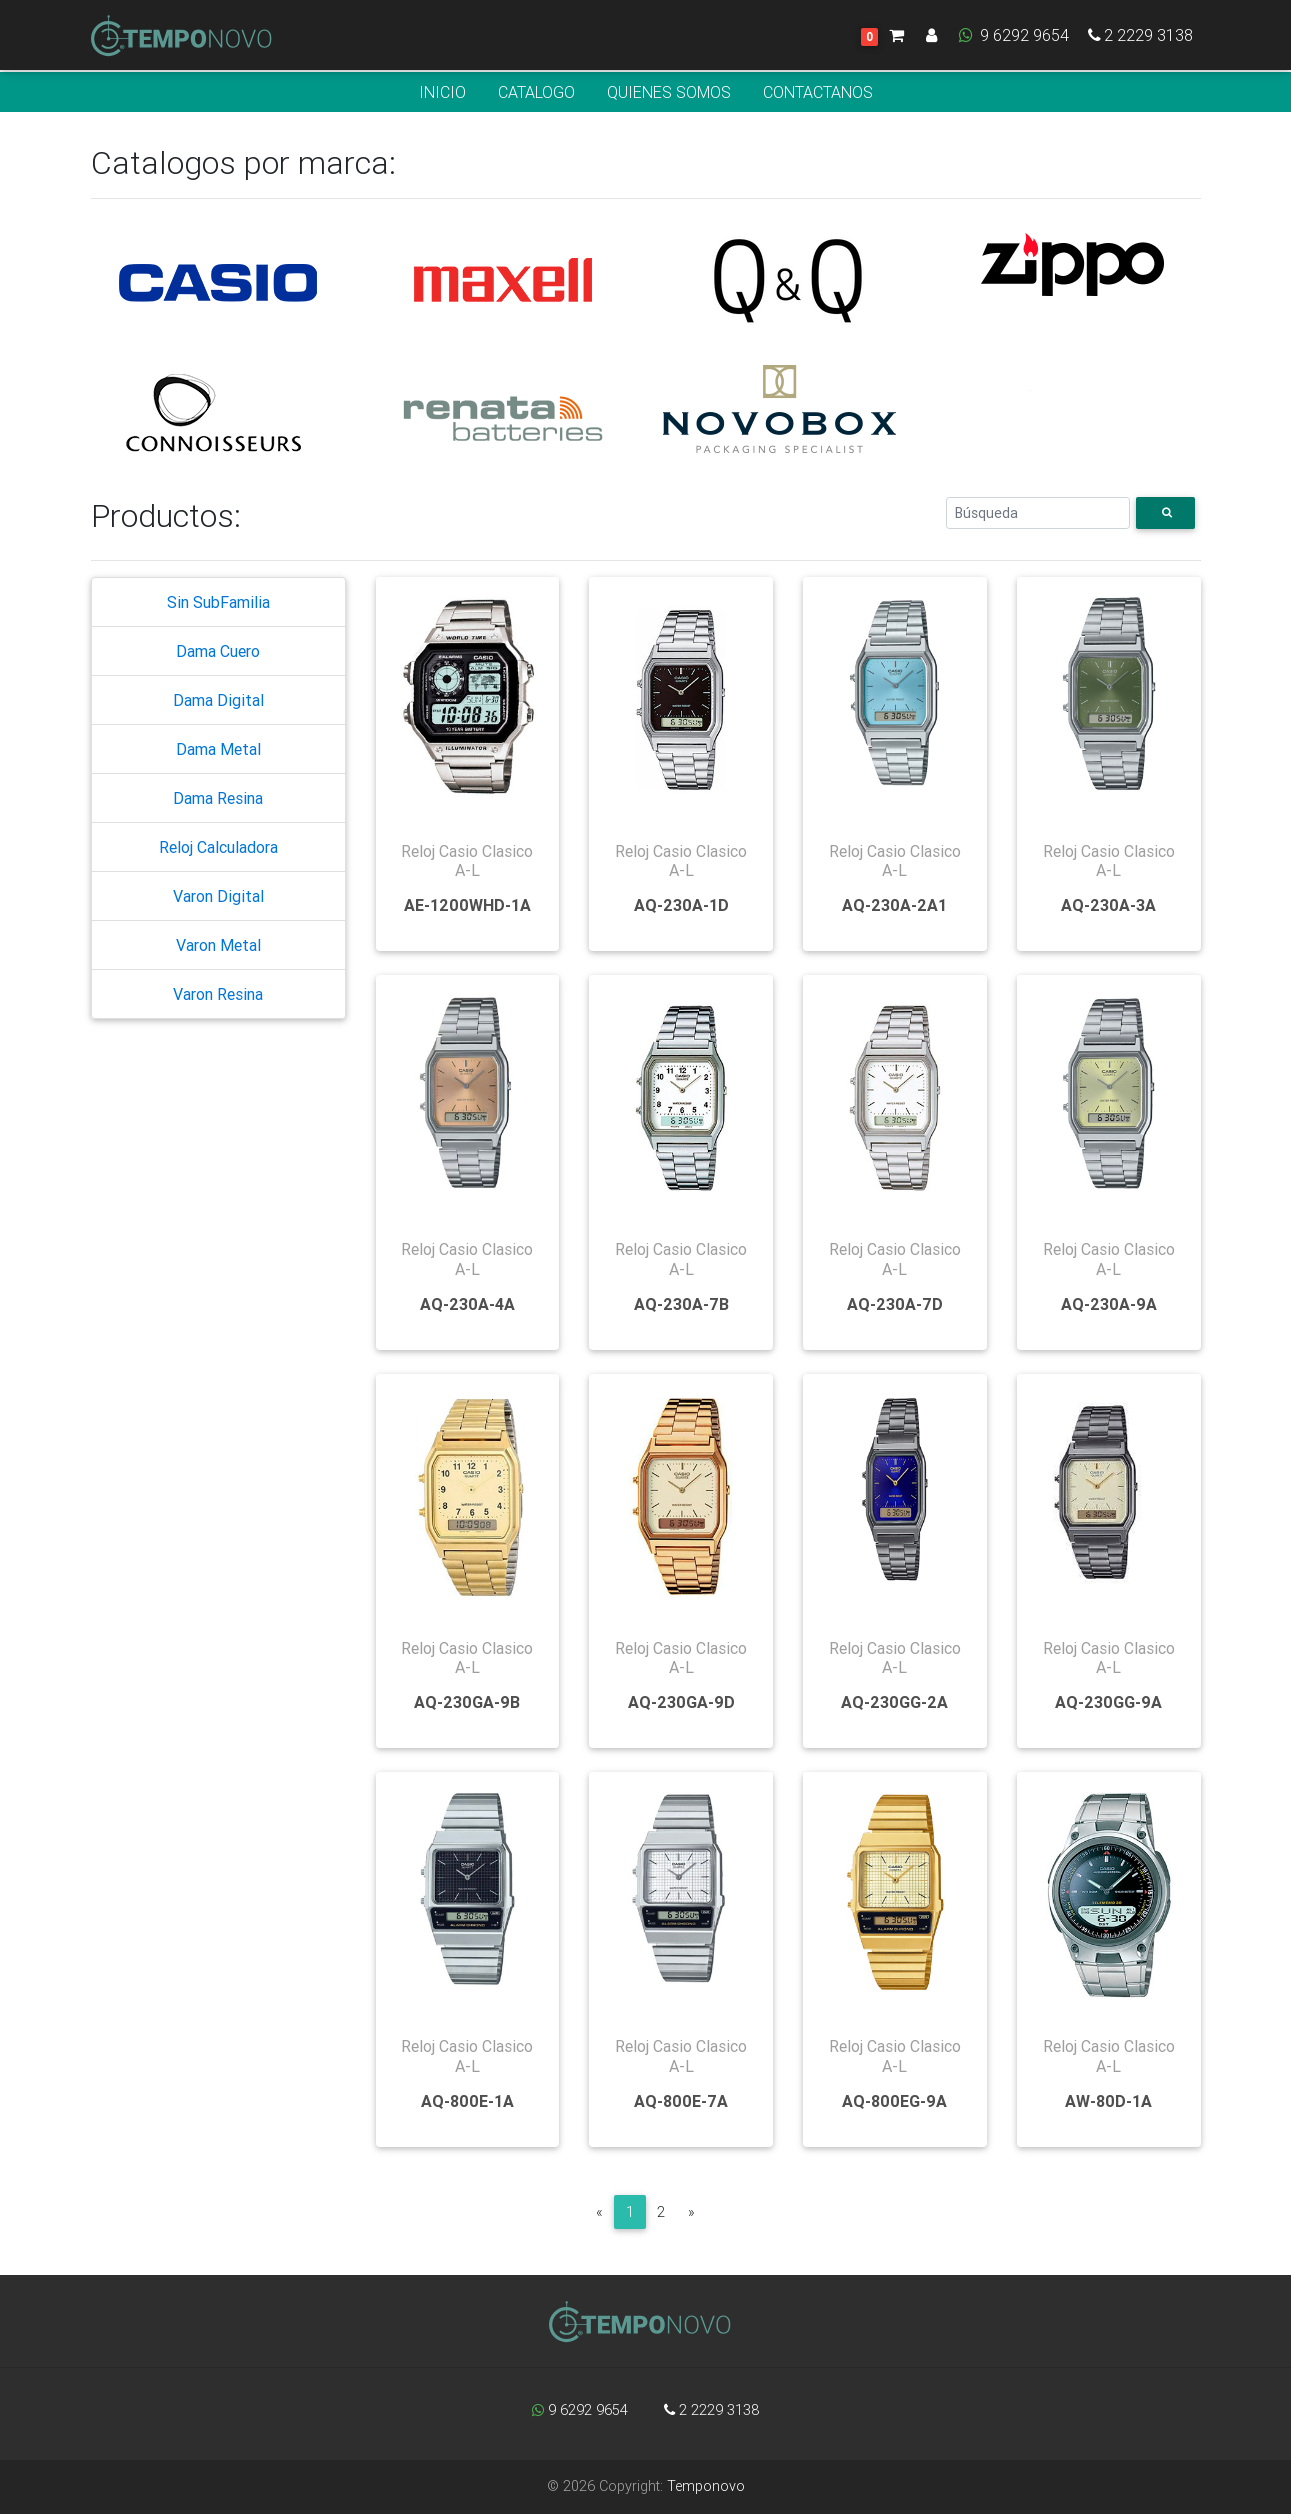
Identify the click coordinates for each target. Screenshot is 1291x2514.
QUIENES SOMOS (669, 92)
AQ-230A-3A (1108, 905)
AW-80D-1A (1108, 2101)
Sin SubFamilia (218, 602)
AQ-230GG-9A (1108, 1702)
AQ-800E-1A (467, 2101)
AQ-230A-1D (681, 905)
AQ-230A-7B (681, 1304)
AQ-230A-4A (467, 1304)
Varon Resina (218, 994)
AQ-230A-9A (1109, 1304)
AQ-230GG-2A (894, 1702)
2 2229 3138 (1139, 39)
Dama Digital (218, 700)
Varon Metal (218, 945)
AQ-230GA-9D (681, 1702)
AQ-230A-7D (895, 1304)
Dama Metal (218, 749)
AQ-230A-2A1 (894, 905)
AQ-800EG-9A (894, 2101)
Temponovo (706, 2486)
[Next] (691, 2212)
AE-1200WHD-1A (467, 905)
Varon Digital (218, 896)
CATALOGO (536, 92)
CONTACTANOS (818, 92)
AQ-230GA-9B (467, 1702)
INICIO (442, 92)
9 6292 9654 (1012, 39)
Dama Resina (218, 798)
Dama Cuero (218, 651)
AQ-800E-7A (681, 2101)
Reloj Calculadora (218, 847)
